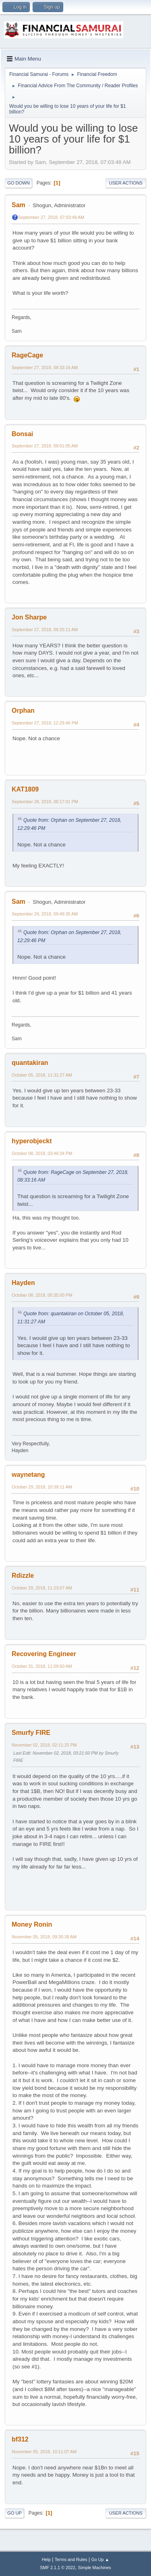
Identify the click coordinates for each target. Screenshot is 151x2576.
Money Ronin (32, 1924)
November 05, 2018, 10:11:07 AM (44, 2451)
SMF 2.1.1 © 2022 (57, 2567)
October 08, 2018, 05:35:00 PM (42, 1295)
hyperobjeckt (32, 1141)
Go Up (14, 2513)
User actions (126, 183)
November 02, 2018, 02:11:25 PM (44, 1745)
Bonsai (22, 433)
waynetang (28, 1474)
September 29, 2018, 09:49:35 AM (45, 913)
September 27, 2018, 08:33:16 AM (45, 367)
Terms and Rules (71, 2559)
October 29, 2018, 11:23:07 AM (42, 1587)
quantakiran (30, 1062)
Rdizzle (23, 1575)
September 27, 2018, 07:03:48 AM (51, 217)
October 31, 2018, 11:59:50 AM (42, 1666)
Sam (18, 205)
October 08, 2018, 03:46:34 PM (42, 1153)
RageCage (27, 355)
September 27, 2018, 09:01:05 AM (45, 445)
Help (46, 2559)
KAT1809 (25, 789)
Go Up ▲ (100, 2559)
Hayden (23, 1282)
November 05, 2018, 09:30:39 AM (44, 1936)
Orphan (23, 710)
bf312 (20, 2439)
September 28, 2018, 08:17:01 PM (45, 801)
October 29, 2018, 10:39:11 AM (42, 1486)
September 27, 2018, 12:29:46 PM (45, 722)
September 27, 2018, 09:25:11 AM (45, 629)
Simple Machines (94, 2567)
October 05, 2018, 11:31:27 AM (42, 1075)
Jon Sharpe (29, 617)
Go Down (18, 183)
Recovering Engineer (44, 1653)
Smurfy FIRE (31, 1732)
